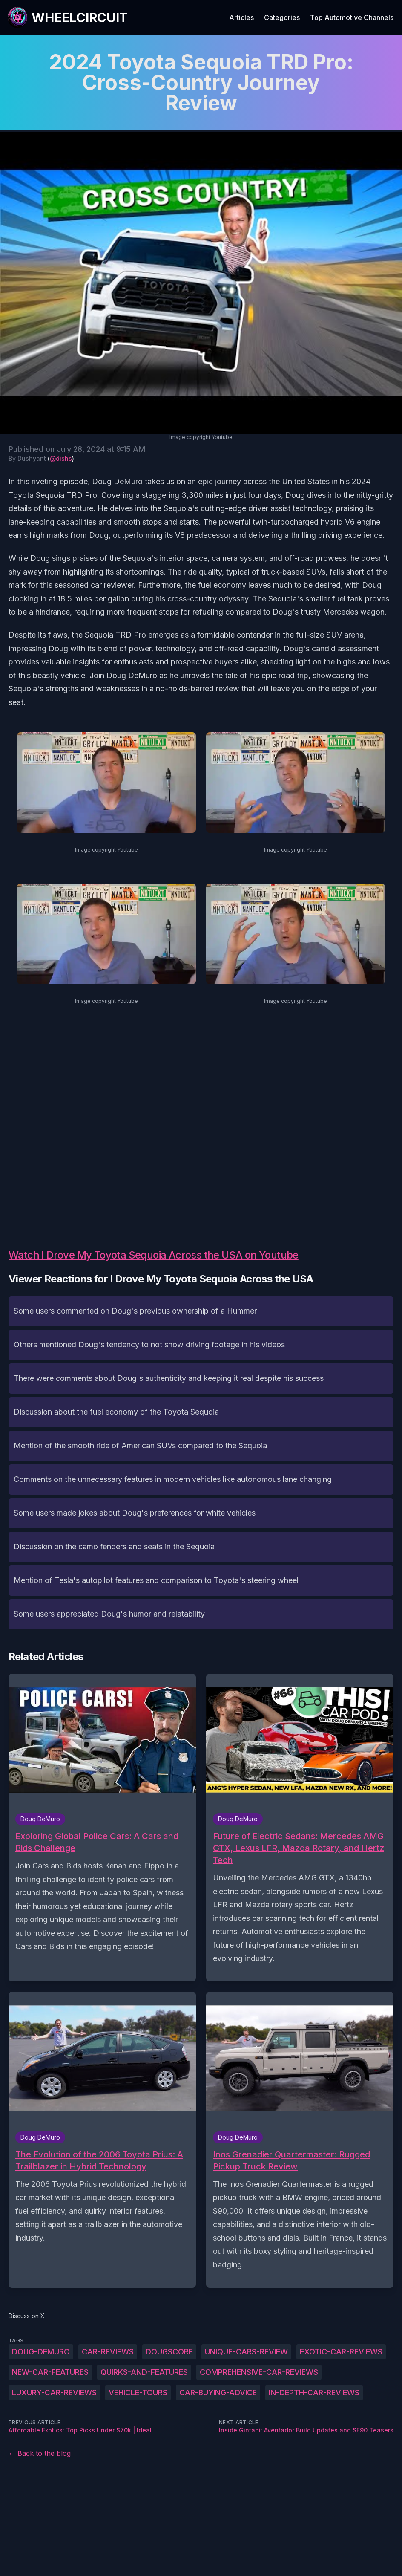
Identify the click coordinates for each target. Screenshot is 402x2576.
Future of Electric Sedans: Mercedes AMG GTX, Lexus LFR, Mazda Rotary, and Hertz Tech (298, 1848)
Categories (282, 17)
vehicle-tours (138, 2392)
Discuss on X (27, 2315)
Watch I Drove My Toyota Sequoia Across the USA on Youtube (154, 1255)
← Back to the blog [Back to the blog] (40, 2453)
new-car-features (50, 2372)
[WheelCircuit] (67, 17)
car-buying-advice (218, 2392)
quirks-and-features (144, 2372)
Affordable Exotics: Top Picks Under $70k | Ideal (80, 2430)
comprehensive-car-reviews (259, 2372)
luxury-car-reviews (54, 2392)
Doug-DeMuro (41, 2351)
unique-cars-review (246, 2351)
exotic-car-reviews (341, 2351)
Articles (241, 17)
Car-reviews (108, 2351)
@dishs (61, 458)
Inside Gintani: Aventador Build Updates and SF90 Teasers (306, 2430)
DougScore (169, 2351)
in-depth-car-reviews (314, 2392)
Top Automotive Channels (351, 17)
